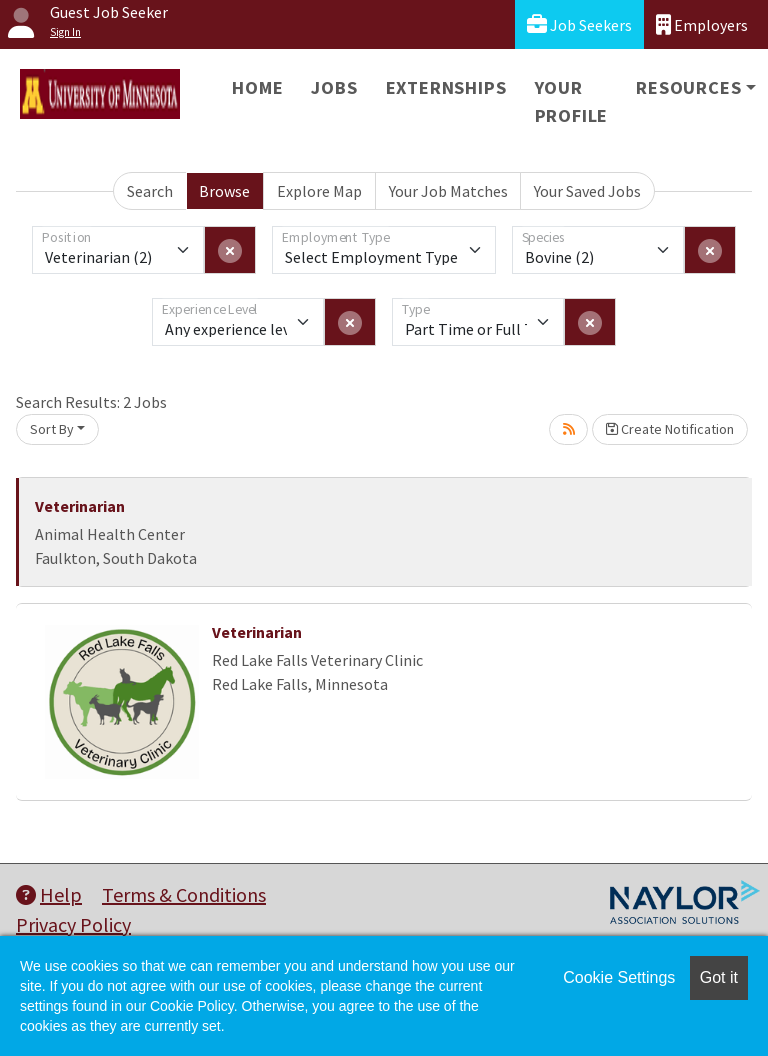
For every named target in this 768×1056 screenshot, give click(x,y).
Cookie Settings (619, 977)
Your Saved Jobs (587, 191)
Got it (719, 977)
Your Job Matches (448, 191)
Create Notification (670, 429)
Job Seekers (579, 24)
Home (257, 87)
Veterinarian (80, 506)
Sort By (52, 429)
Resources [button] (688, 87)
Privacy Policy (73, 924)
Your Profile (572, 101)
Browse (224, 191)
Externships (446, 87)
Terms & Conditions (184, 894)
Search (150, 191)
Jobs (334, 87)
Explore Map (319, 191)
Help (49, 894)
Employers (702, 24)
